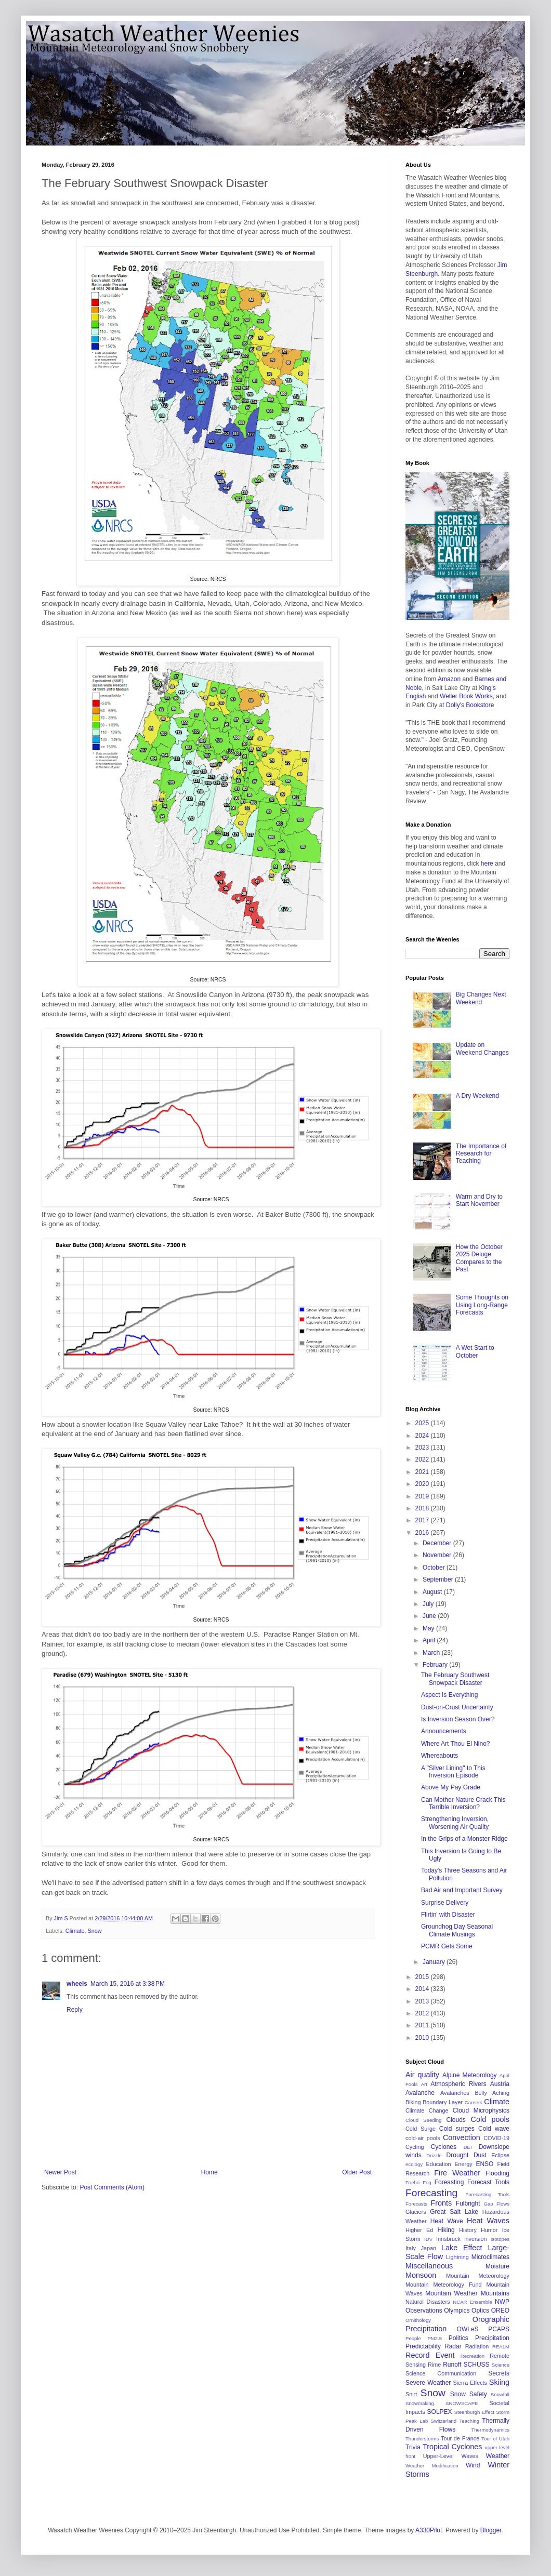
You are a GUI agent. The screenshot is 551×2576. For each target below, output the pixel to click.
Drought (458, 2155)
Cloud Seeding (423, 2120)
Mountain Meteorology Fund (443, 2284)
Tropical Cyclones (452, 2446)
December (438, 1543)
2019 (423, 1496)
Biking (413, 2102)
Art (424, 2084)
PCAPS (498, 2329)
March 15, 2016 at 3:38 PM (127, 1983)
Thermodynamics (490, 2430)
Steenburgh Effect (474, 2412)
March (432, 1652)
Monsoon (420, 2275)
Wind (473, 2465)
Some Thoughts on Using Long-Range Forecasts (482, 1305)
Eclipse (500, 2155)
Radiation (477, 2346)
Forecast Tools (488, 2182)
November (438, 1555)
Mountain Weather (451, 2293)
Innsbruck (448, 2239)
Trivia (413, 2447)
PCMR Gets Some (447, 1946)
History (468, 2230)
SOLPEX (439, 2411)
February (436, 1664)
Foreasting (449, 2182)
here (487, 863)
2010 (423, 2037)
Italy (410, 2248)
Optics (480, 2310)
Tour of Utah (495, 2438)
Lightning (457, 2257)
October (435, 1567)
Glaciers (415, 2212)
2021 (423, 1472)
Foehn (412, 2182)
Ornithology (418, 2320)
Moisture (497, 2266)
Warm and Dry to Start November (479, 1200)
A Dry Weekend (477, 1095)
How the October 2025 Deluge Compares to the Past (479, 1258)
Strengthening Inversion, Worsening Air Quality (455, 1822)
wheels (77, 1983)
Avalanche (420, 2092)
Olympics (456, 2310)
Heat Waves (488, 2220)
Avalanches (454, 2093)
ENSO (484, 2164)
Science (500, 2365)
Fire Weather (457, 2173)
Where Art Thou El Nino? (455, 1743)
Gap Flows (496, 2204)
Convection (461, 2137)
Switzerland (444, 2421)
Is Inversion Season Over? (457, 1719)
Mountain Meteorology (477, 2276)
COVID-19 (496, 2138)
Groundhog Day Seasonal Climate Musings (457, 1930)
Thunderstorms (422, 2438)
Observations (423, 2310)
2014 (423, 1989)
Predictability (423, 2346)
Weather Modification (431, 2465)
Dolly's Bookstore (470, 705)
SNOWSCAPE (461, 2403)
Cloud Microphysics (481, 2110)
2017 (423, 1520)
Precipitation (492, 2338)
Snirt (411, 2394)
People (413, 2338)
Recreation (472, 2356)
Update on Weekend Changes (482, 1048)
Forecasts (416, 2204)
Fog (427, 2182)
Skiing (499, 2382)
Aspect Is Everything (449, 1694)
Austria (499, 2084)
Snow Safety (468, 2394)
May (429, 1628)
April (430, 1640)
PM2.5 (434, 2338)
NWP (502, 2301)
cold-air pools (422, 2138)
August (433, 1592)
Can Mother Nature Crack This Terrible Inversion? (463, 1803)
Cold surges (457, 2128)
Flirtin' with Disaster (448, 1914)
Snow (94, 1931)
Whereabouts (439, 1755)
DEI (468, 2147)
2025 (423, 1423)
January (435, 1962)
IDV (428, 2239)
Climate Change (427, 2110)
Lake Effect (461, 2247)
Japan (428, 2248)
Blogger (491, 2530)
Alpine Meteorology (469, 2075)
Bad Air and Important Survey (462, 1890)
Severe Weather (428, 2382)
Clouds (455, 2119)
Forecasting (431, 2192)
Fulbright (468, 2203)
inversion (475, 2239)
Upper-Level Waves (450, 2456)
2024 (423, 1435)
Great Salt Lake (454, 2211)
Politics (458, 2338)
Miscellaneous (429, 2266)
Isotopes (500, 2239)
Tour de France (460, 2438)
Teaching (469, 2421)
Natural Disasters (427, 2302)
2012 (423, 2013)
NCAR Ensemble (472, 2302)
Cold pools (490, 2119)
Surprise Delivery (444, 1902)
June (430, 1615)
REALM (500, 2346)
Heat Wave (446, 2221)
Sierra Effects (470, 2383)
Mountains (495, 2293)
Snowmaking (419, 2403)
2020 (423, 1484)
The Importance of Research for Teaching (481, 1154)
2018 (423, 1508)
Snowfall (500, 2394)
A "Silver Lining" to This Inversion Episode (453, 1771)
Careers (473, 2102)
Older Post (357, 2172)
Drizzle (433, 2155)
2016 (423, 1532)
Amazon (449, 679)
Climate (75, 1931)
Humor (489, 2230)
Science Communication (440, 2373)
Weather (497, 2456)
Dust (480, 2155)
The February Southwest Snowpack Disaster (455, 1678)
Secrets (498, 2373)
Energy (463, 2164)
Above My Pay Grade (450, 1787)
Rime (434, 2364)
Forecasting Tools (487, 2194)
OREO (500, 2310)
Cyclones (443, 2146)
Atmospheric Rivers (458, 2084)
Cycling (414, 2147)
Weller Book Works (466, 696)
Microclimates (490, 2257)
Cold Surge (420, 2129)
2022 (423, 1459)
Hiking (445, 2230)
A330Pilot (428, 2530)
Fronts (441, 2203)
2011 (423, 2025)
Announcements (443, 1731)
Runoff (452, 2364)
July (429, 1604)
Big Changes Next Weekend (481, 998)
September (439, 1579)
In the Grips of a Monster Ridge (464, 1838)
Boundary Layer (443, 2102)
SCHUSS (477, 2364)
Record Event (430, 2355)
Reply (75, 2009)
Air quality (422, 2074)
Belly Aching (492, 2093)
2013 (423, 2001)
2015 (423, 1977)
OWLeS (468, 2329)
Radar (453, 2346)
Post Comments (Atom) (112, 2187)
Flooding (497, 2173)
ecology (414, 2164)
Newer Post (60, 2172)
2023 (423, 1447)
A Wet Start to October (475, 1351)
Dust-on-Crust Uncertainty (457, 1707)
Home (209, 2172)
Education (438, 2164)
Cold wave (493, 2128)
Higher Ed (419, 2230)
